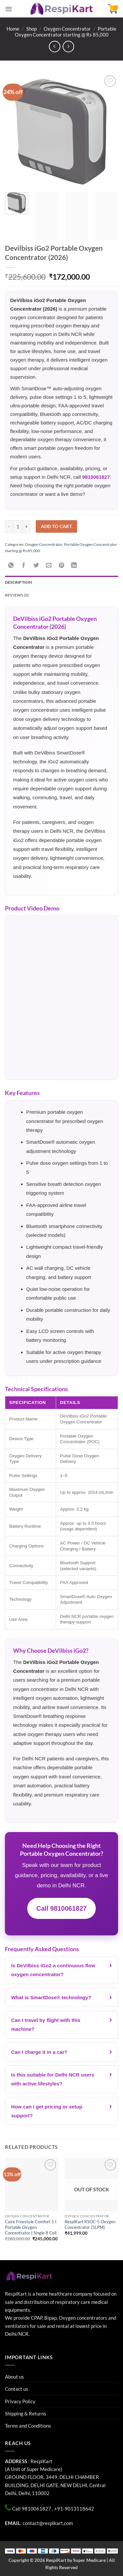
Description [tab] (18, 582)
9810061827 (96, 477)
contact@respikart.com (48, 2523)
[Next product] (54, 46)
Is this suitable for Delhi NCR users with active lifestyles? (52, 2079)
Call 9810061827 (61, 1908)
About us (14, 2377)
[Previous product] (68, 46)
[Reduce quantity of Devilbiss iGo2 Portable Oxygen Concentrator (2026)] (9, 526)
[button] (8, 9)
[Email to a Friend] (49, 565)
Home (13, 29)
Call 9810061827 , (32, 2509)
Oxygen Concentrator (67, 29)
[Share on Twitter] (36, 565)
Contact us (16, 2389)
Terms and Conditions (28, 2426)
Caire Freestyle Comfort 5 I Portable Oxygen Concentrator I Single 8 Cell (30, 2227)
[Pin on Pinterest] (61, 565)
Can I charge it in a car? (39, 2052)
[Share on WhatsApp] (11, 565)
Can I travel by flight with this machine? (45, 2024)
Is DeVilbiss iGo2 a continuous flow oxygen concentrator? (53, 1970)
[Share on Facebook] (24, 565)
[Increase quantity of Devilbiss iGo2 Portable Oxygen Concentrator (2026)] (27, 526)
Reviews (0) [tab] (17, 595)
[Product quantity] (18, 526)
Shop (31, 29)
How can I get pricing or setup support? (46, 2111)
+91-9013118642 (74, 2509)
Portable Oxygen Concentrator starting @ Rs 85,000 (66, 32)
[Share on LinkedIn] (74, 565)
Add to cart (56, 526)
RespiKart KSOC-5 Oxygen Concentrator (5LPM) (90, 2224)
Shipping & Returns (25, 2413)
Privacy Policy (20, 2401)
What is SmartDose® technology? (51, 1997)
